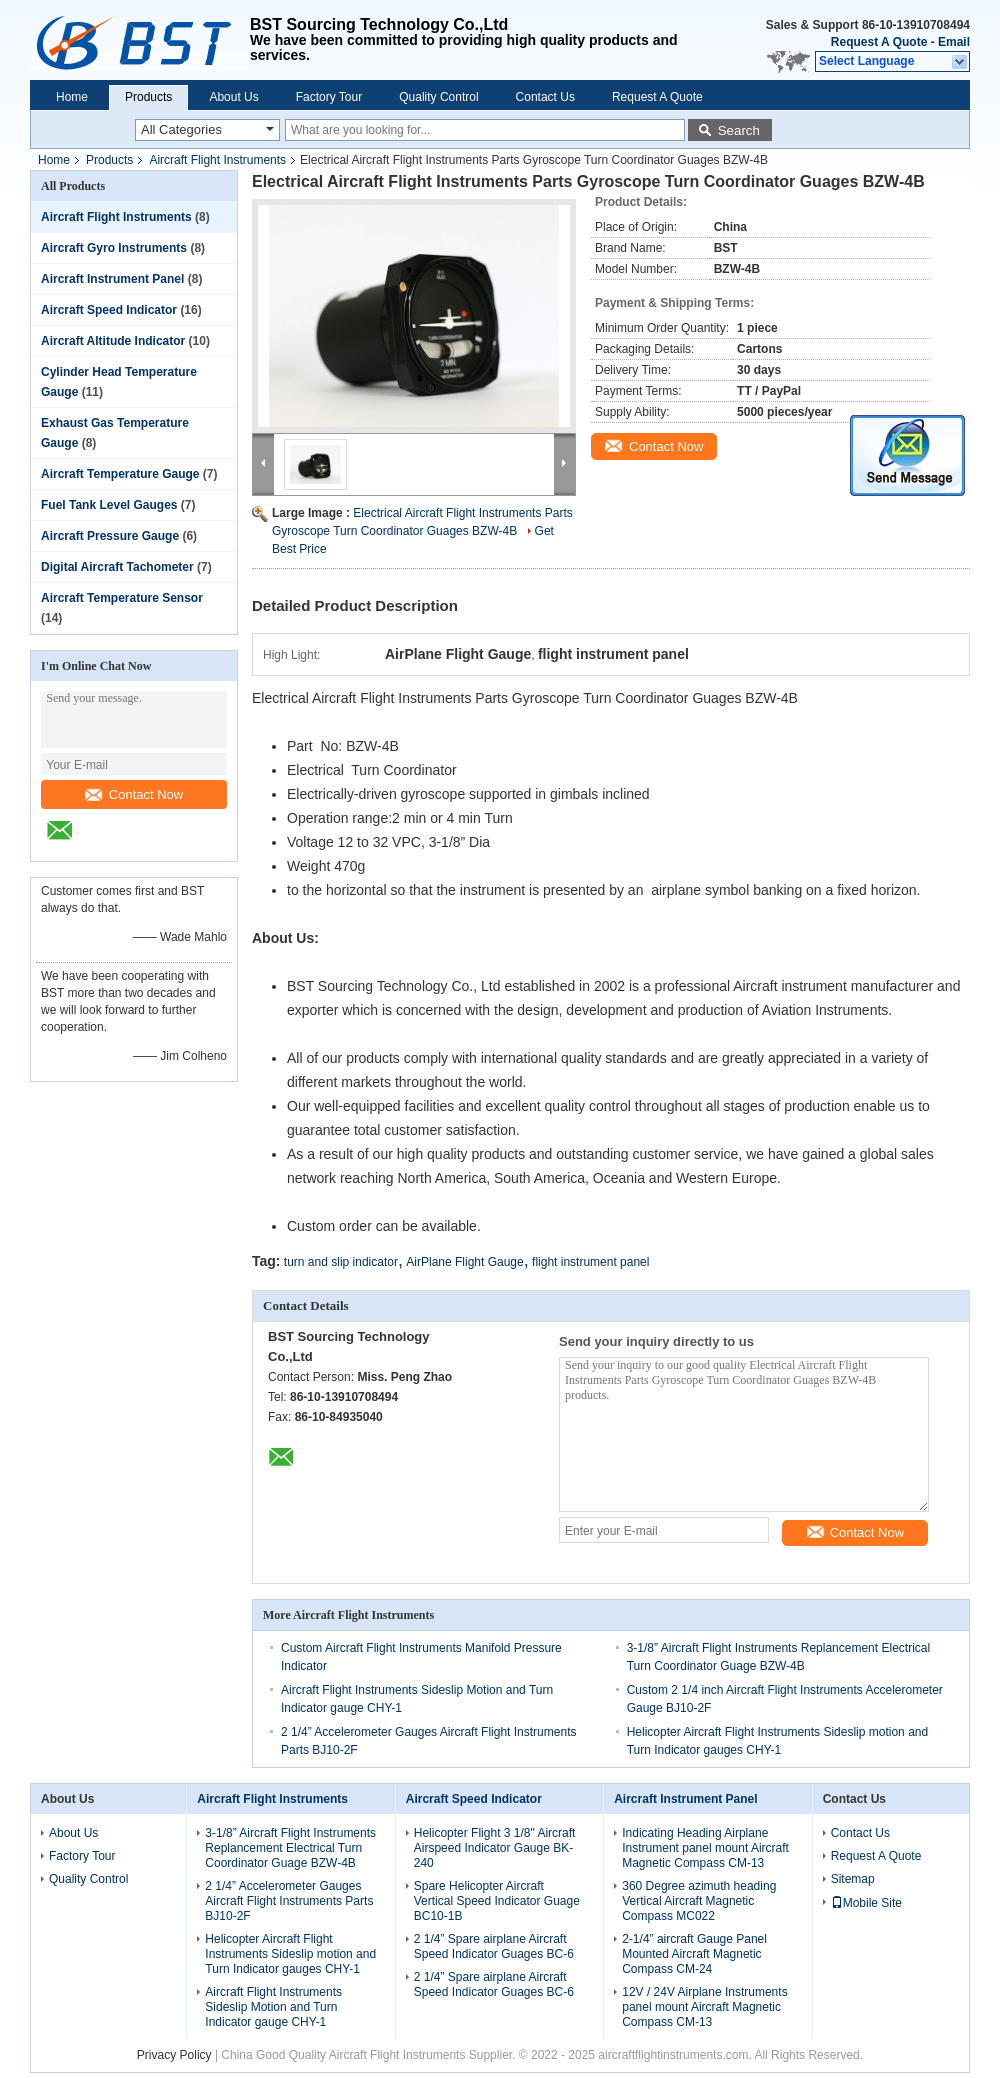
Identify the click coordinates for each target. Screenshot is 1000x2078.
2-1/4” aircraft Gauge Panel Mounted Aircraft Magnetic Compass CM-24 (694, 1954)
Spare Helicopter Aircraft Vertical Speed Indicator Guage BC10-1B (497, 1901)
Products (148, 97)
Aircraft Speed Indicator (109, 310)
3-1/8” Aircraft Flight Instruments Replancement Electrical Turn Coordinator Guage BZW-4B (290, 1848)
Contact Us (545, 97)
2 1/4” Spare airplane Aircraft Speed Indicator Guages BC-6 (494, 1946)
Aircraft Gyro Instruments (114, 248)
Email (954, 42)
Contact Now (134, 794)
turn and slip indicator (341, 1262)
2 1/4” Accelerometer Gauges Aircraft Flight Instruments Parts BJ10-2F (289, 1901)
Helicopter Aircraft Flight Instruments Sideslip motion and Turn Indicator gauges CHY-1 (290, 1954)
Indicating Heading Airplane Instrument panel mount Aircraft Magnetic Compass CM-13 (705, 1848)
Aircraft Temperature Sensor (122, 598)
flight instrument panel (590, 1262)
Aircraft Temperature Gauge (120, 474)
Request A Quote (879, 42)
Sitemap (853, 1879)
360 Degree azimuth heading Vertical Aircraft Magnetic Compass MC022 (699, 1901)
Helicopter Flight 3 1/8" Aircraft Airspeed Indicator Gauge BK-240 (495, 1848)
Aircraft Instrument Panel (112, 279)
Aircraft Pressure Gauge (110, 536)
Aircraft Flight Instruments (217, 160)
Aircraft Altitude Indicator (113, 341)
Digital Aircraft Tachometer (117, 567)
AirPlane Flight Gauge (464, 1262)
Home (72, 97)
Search (739, 130)
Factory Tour (329, 97)
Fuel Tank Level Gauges (109, 505)
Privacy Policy (174, 2055)
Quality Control (438, 97)
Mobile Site (866, 1903)
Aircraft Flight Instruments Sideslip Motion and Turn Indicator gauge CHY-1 (273, 2007)
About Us (233, 97)
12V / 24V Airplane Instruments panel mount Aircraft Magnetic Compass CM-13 (704, 2007)
